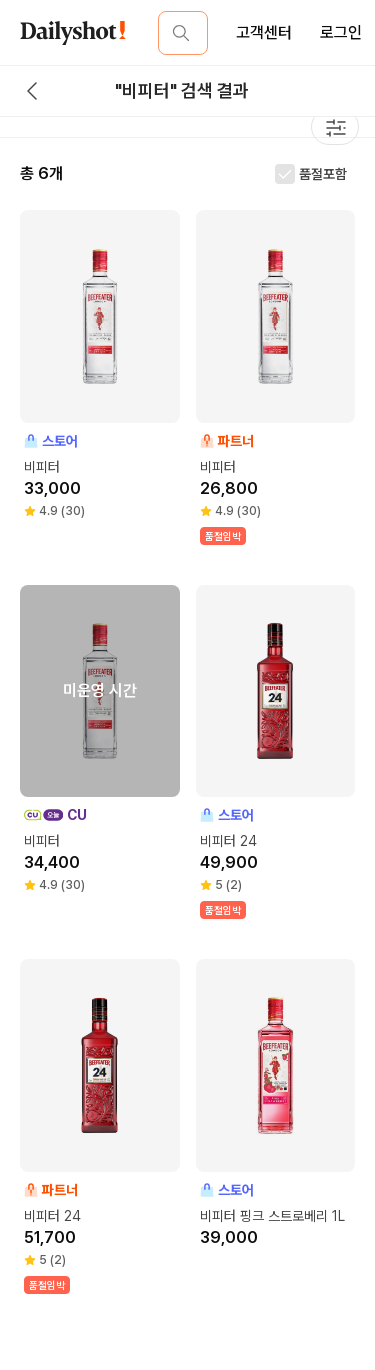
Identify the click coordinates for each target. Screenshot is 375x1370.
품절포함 (323, 174)
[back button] (32, 91)
